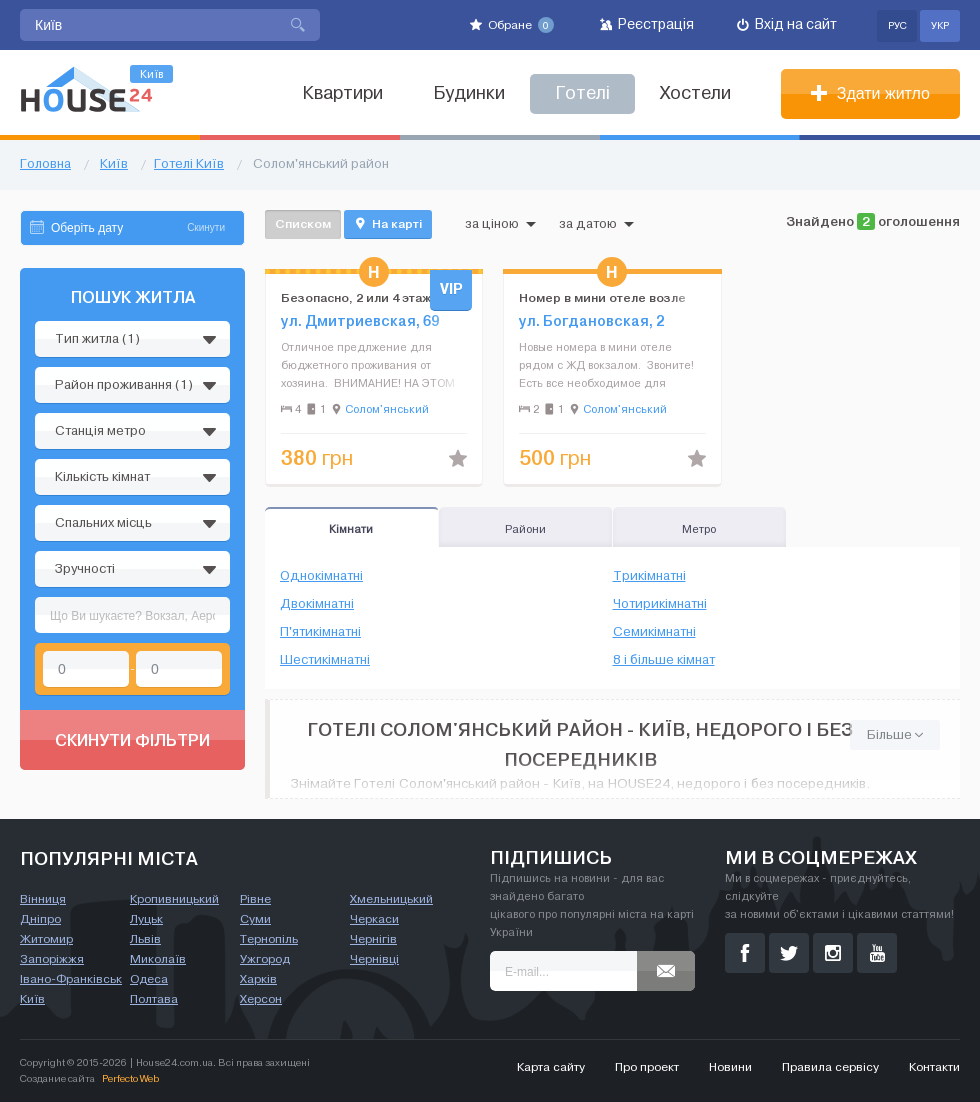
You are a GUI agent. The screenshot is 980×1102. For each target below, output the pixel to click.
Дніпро (40, 919)
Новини (730, 1067)
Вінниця (43, 899)
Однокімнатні (321, 576)
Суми (255, 919)
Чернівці (374, 959)
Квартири (342, 93)
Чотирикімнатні (660, 604)
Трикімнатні (649, 576)
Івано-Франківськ (71, 979)
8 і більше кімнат (664, 660)
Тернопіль (269, 939)
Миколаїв (158, 959)
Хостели (695, 93)
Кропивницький (174, 899)
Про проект (647, 1067)
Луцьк (146, 919)
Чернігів (373, 939)
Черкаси (374, 919)
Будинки (469, 93)
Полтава (154, 999)
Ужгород (265, 959)
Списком (303, 223)
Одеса (149, 979)
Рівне (255, 899)
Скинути (206, 227)
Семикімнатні (654, 632)
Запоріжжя (52, 959)
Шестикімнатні (325, 660)
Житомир (46, 939)
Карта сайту (551, 1067)
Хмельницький (391, 899)
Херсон (261, 999)
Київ (32, 999)
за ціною (500, 224)
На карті (388, 224)
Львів (145, 939)
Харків (258, 979)
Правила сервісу (830, 1067)
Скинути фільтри (132, 740)
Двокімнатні (317, 604)
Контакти (934, 1067)
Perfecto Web (130, 1078)
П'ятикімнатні (320, 632)
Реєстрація (647, 24)
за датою (596, 224)
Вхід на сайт (787, 24)
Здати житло (870, 93)
